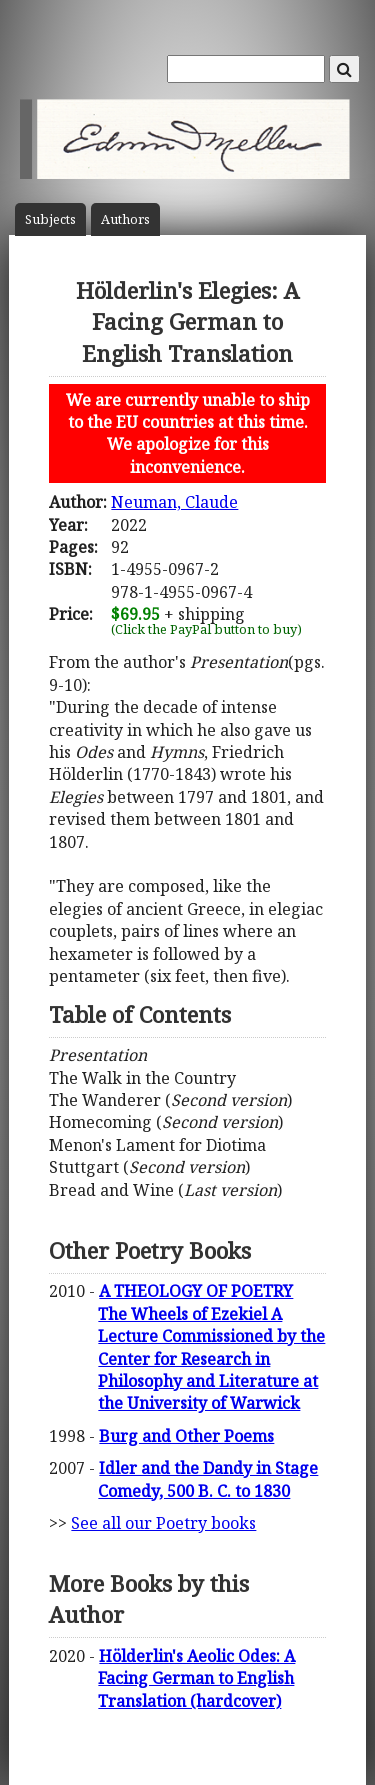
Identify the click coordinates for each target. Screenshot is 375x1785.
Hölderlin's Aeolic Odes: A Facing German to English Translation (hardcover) (196, 1678)
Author (125, 219)
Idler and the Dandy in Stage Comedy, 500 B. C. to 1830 (208, 1479)
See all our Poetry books (163, 1523)
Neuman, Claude (174, 502)
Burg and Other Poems (186, 1436)
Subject (50, 219)
